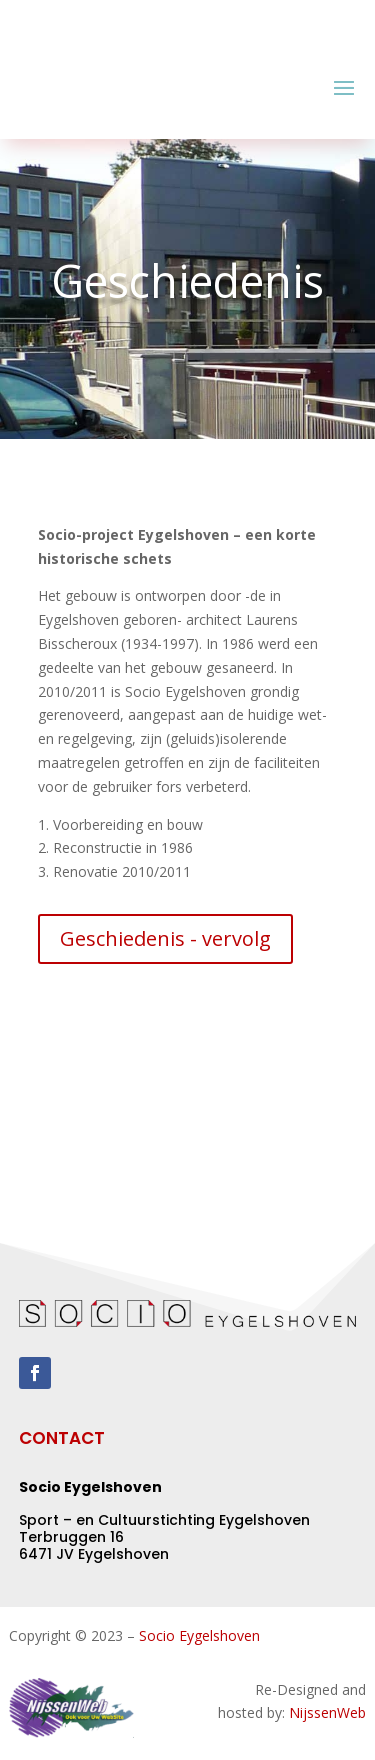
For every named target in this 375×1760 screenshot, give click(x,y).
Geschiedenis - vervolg (165, 938)
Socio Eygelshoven (199, 1635)
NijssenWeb (327, 1712)
